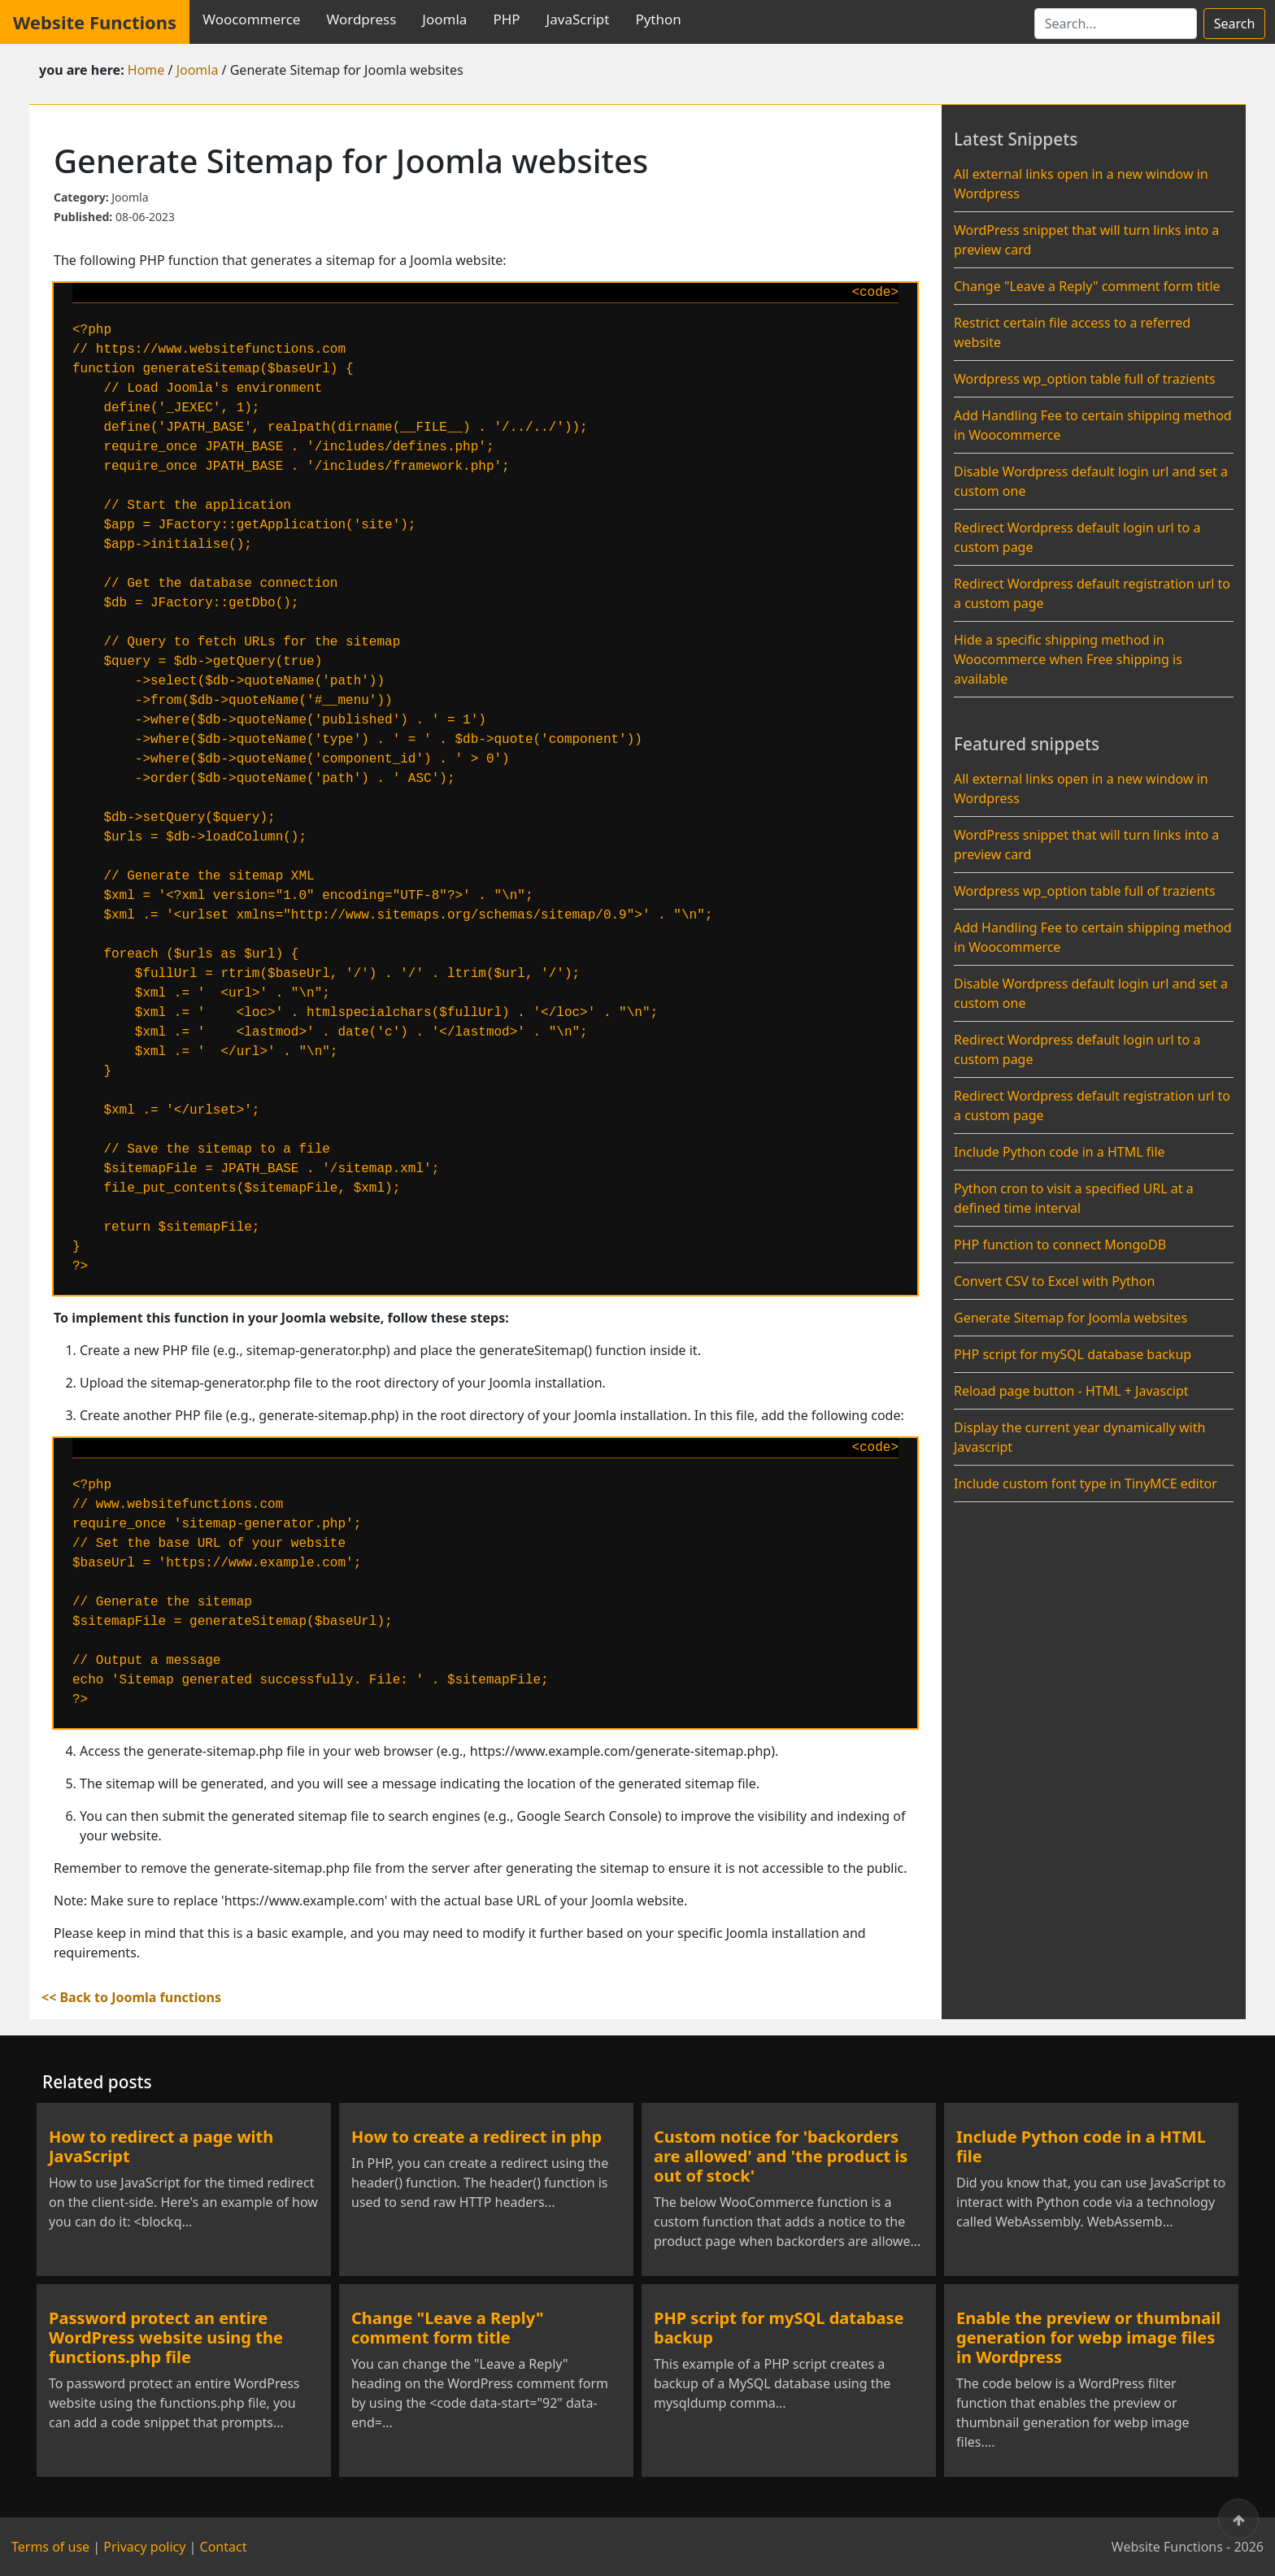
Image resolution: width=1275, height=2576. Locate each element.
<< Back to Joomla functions (131, 1997)
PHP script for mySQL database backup (1072, 1354)
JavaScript (578, 19)
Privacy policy (144, 2547)
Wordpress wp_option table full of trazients (1085, 379)
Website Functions (94, 22)
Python (658, 19)
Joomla (444, 19)
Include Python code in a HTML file (1059, 1152)
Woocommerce (251, 19)
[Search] (1115, 23)
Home (146, 70)
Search (1234, 24)
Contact (223, 2547)
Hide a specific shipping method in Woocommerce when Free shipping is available (1068, 659)
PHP (506, 19)
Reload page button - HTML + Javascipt (1071, 1391)
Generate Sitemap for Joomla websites (1070, 1318)
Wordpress (361, 19)
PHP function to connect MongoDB (1060, 1244)
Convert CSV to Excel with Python (1054, 1281)
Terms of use (50, 2547)
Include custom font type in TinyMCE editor (1085, 1483)
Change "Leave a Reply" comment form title (1087, 286)
